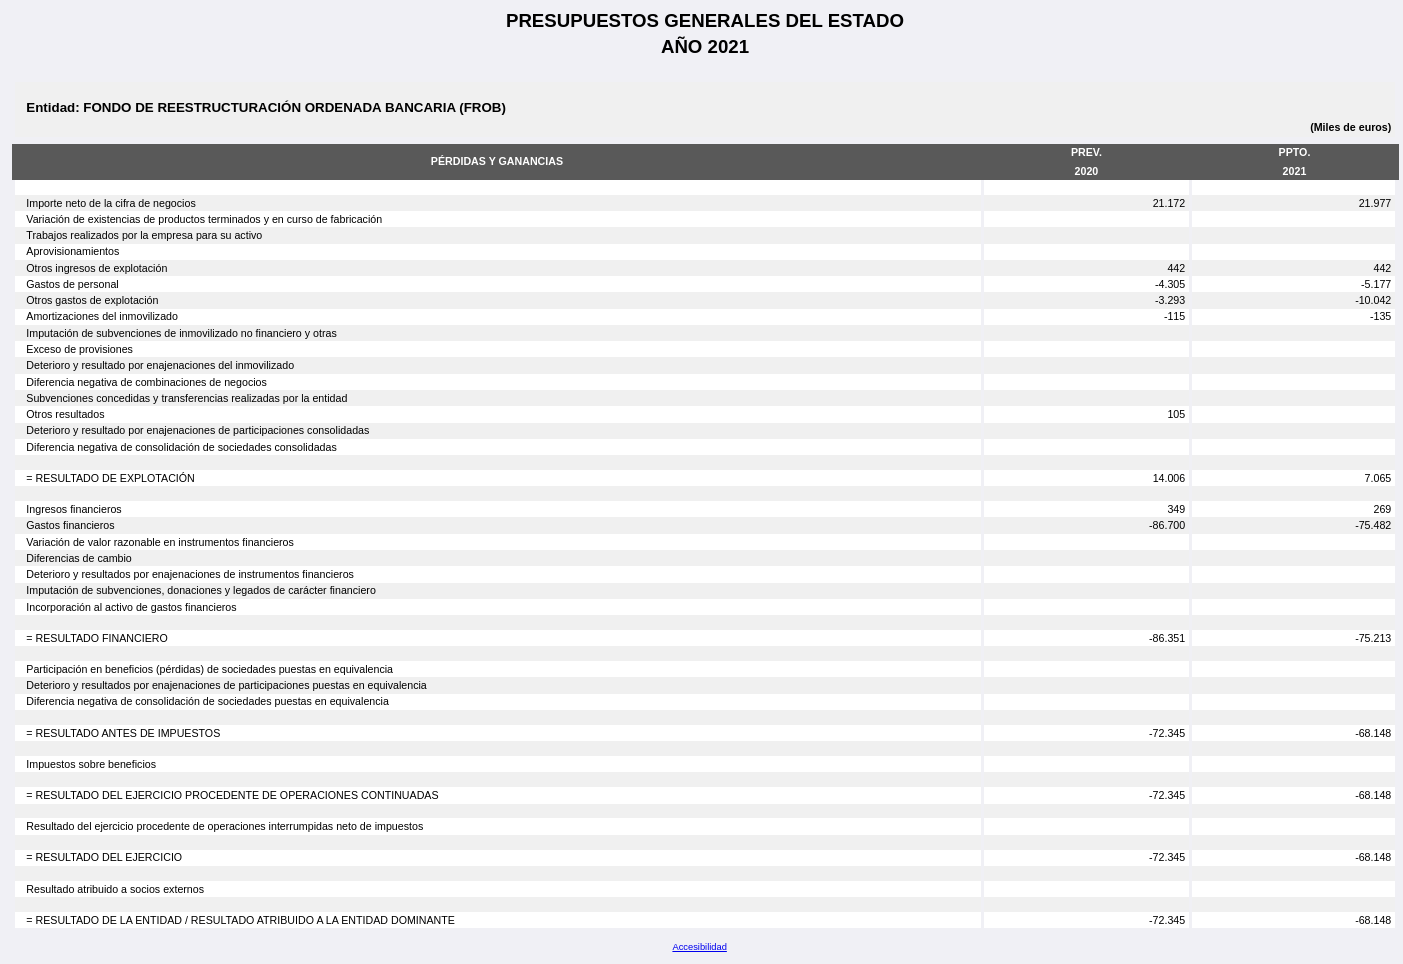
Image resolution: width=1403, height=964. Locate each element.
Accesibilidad (699, 947)
